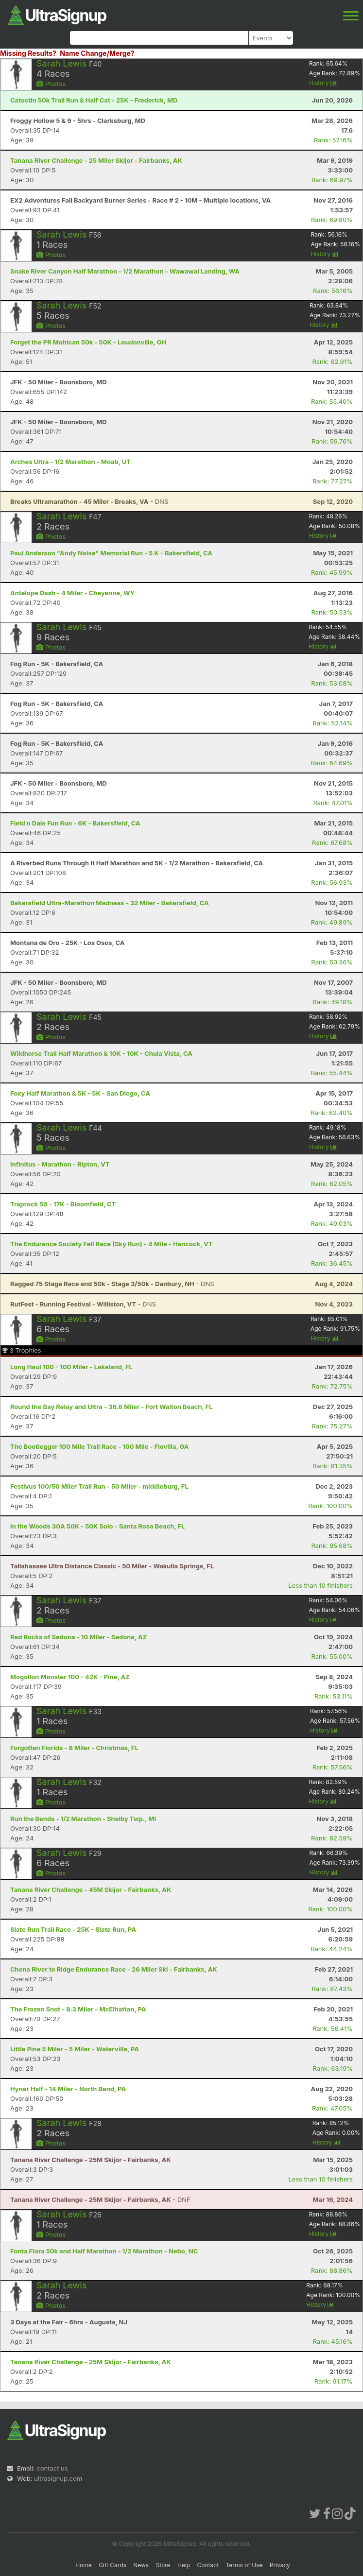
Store (163, 2565)
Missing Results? (28, 53)
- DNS (89, 501)
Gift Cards (112, 2565)
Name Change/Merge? (97, 53)
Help (183, 2565)
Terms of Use (243, 2565)
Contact (208, 2565)
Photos (51, 83)
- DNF (100, 2199)
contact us (52, 2468)
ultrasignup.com (58, 2478)
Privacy (280, 2565)
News (141, 2565)
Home (83, 2565)
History (323, 82)
